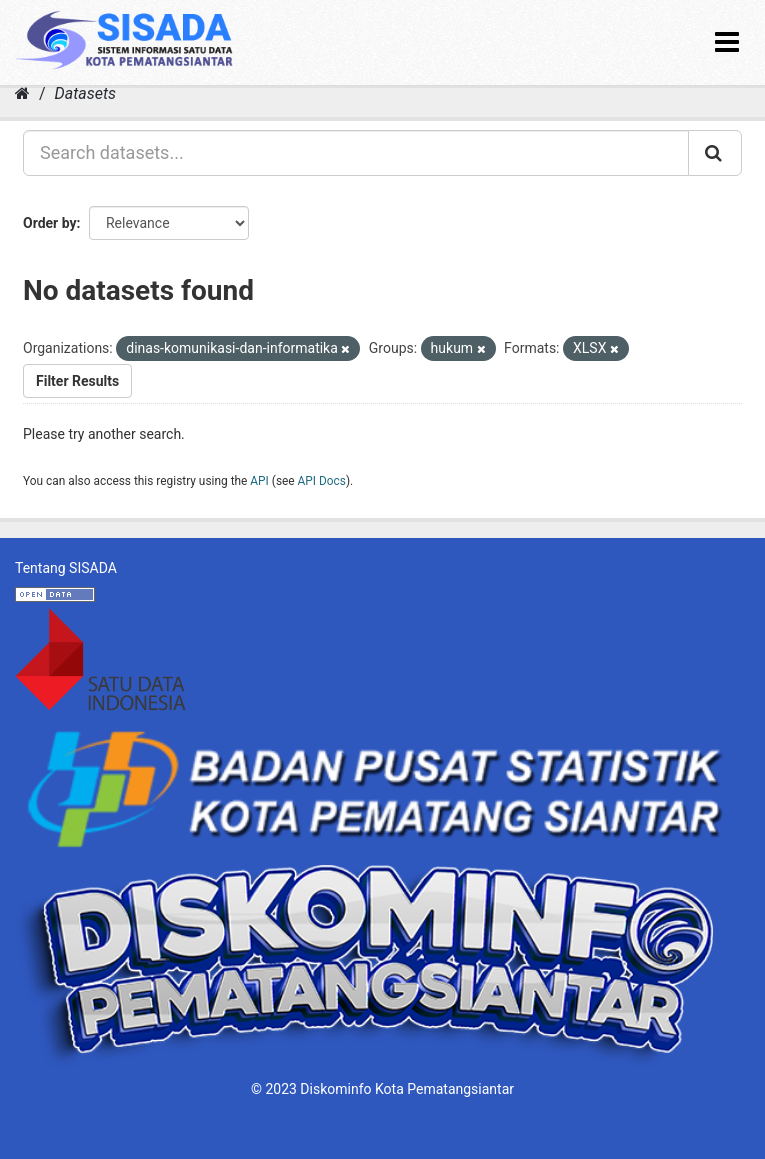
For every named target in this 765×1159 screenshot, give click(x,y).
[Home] (22, 93)
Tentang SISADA (66, 568)
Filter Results (77, 381)
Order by (50, 223)
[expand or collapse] (727, 42)
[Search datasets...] (356, 153)
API (259, 481)
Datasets (85, 93)
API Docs (322, 481)
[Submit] (715, 153)
